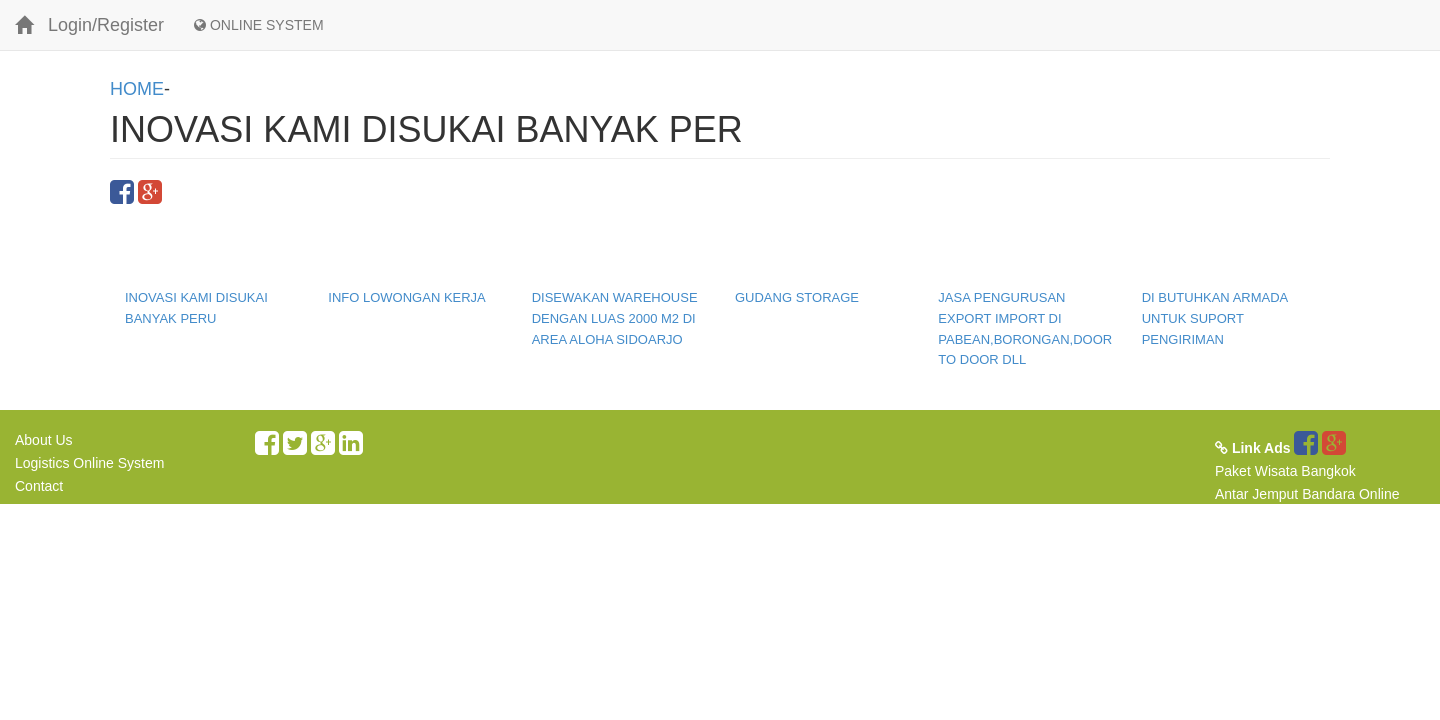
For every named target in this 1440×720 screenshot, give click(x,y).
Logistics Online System (89, 463)
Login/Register (106, 25)
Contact (39, 486)
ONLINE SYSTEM (258, 25)
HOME (137, 89)
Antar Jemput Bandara (1285, 494)
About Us (44, 440)
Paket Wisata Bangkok (1285, 471)
